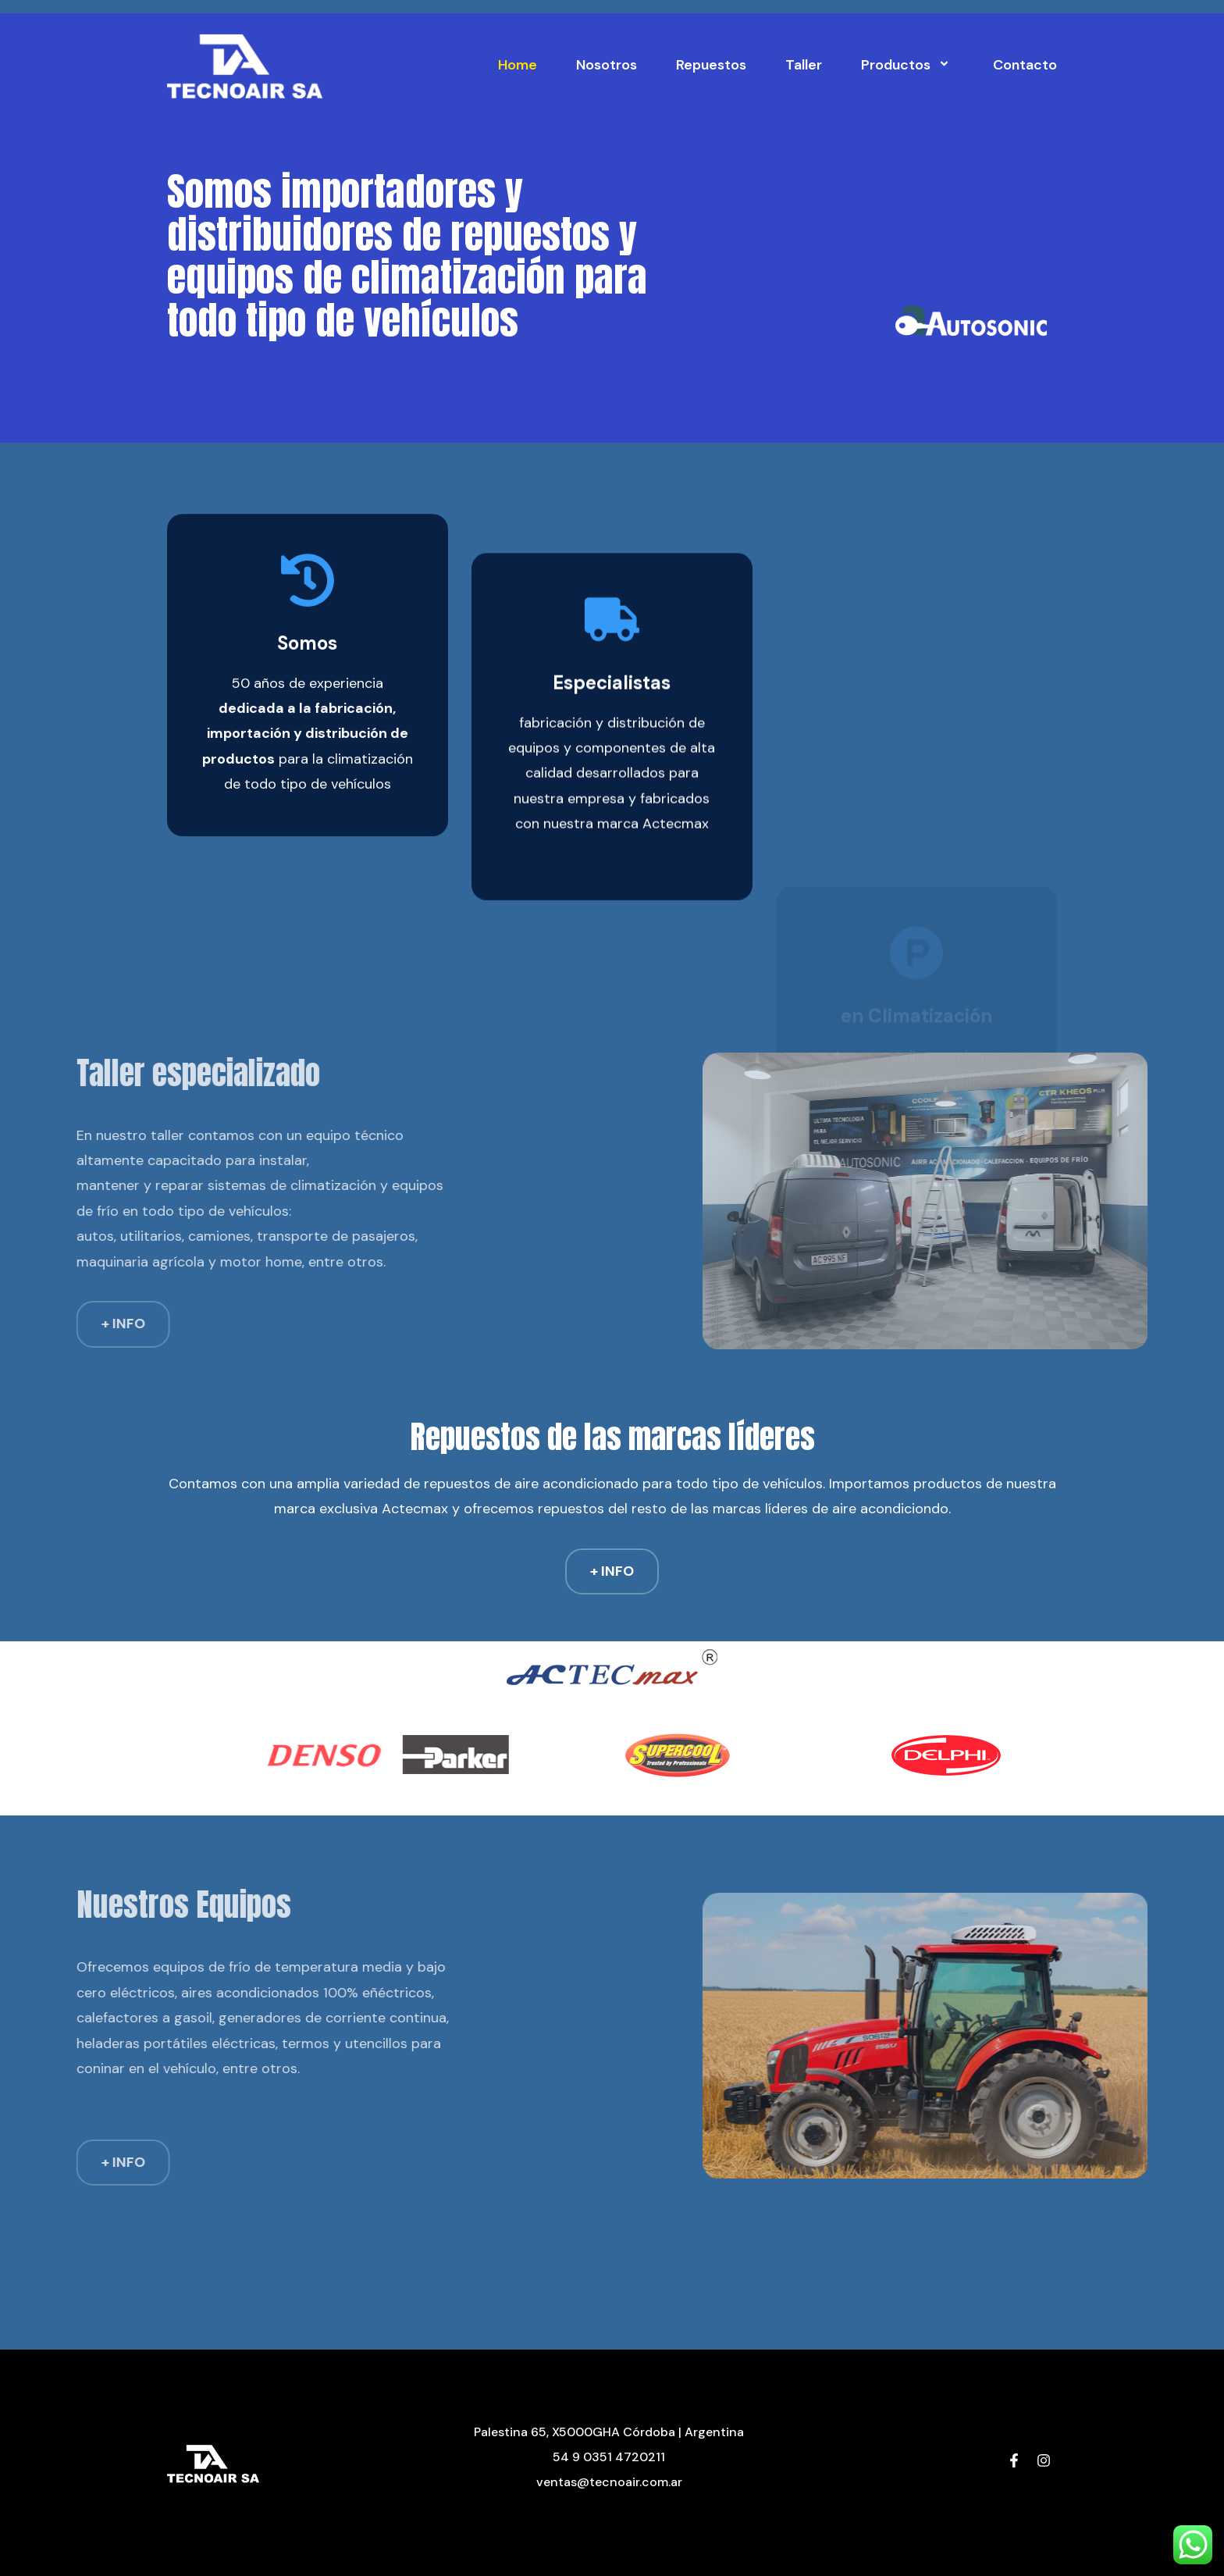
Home (517, 64)
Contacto (1025, 64)
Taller (803, 64)
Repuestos (711, 64)
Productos (907, 64)
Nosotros (606, 64)
